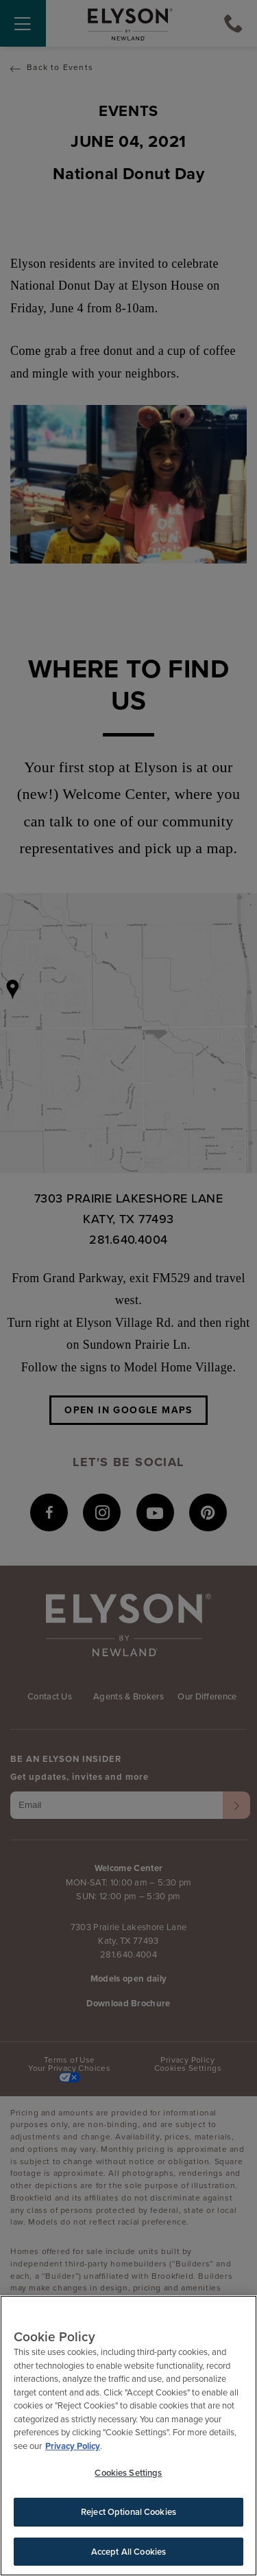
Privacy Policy (72, 2447)
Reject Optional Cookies (128, 2513)
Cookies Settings (128, 2474)
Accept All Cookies (128, 2553)
